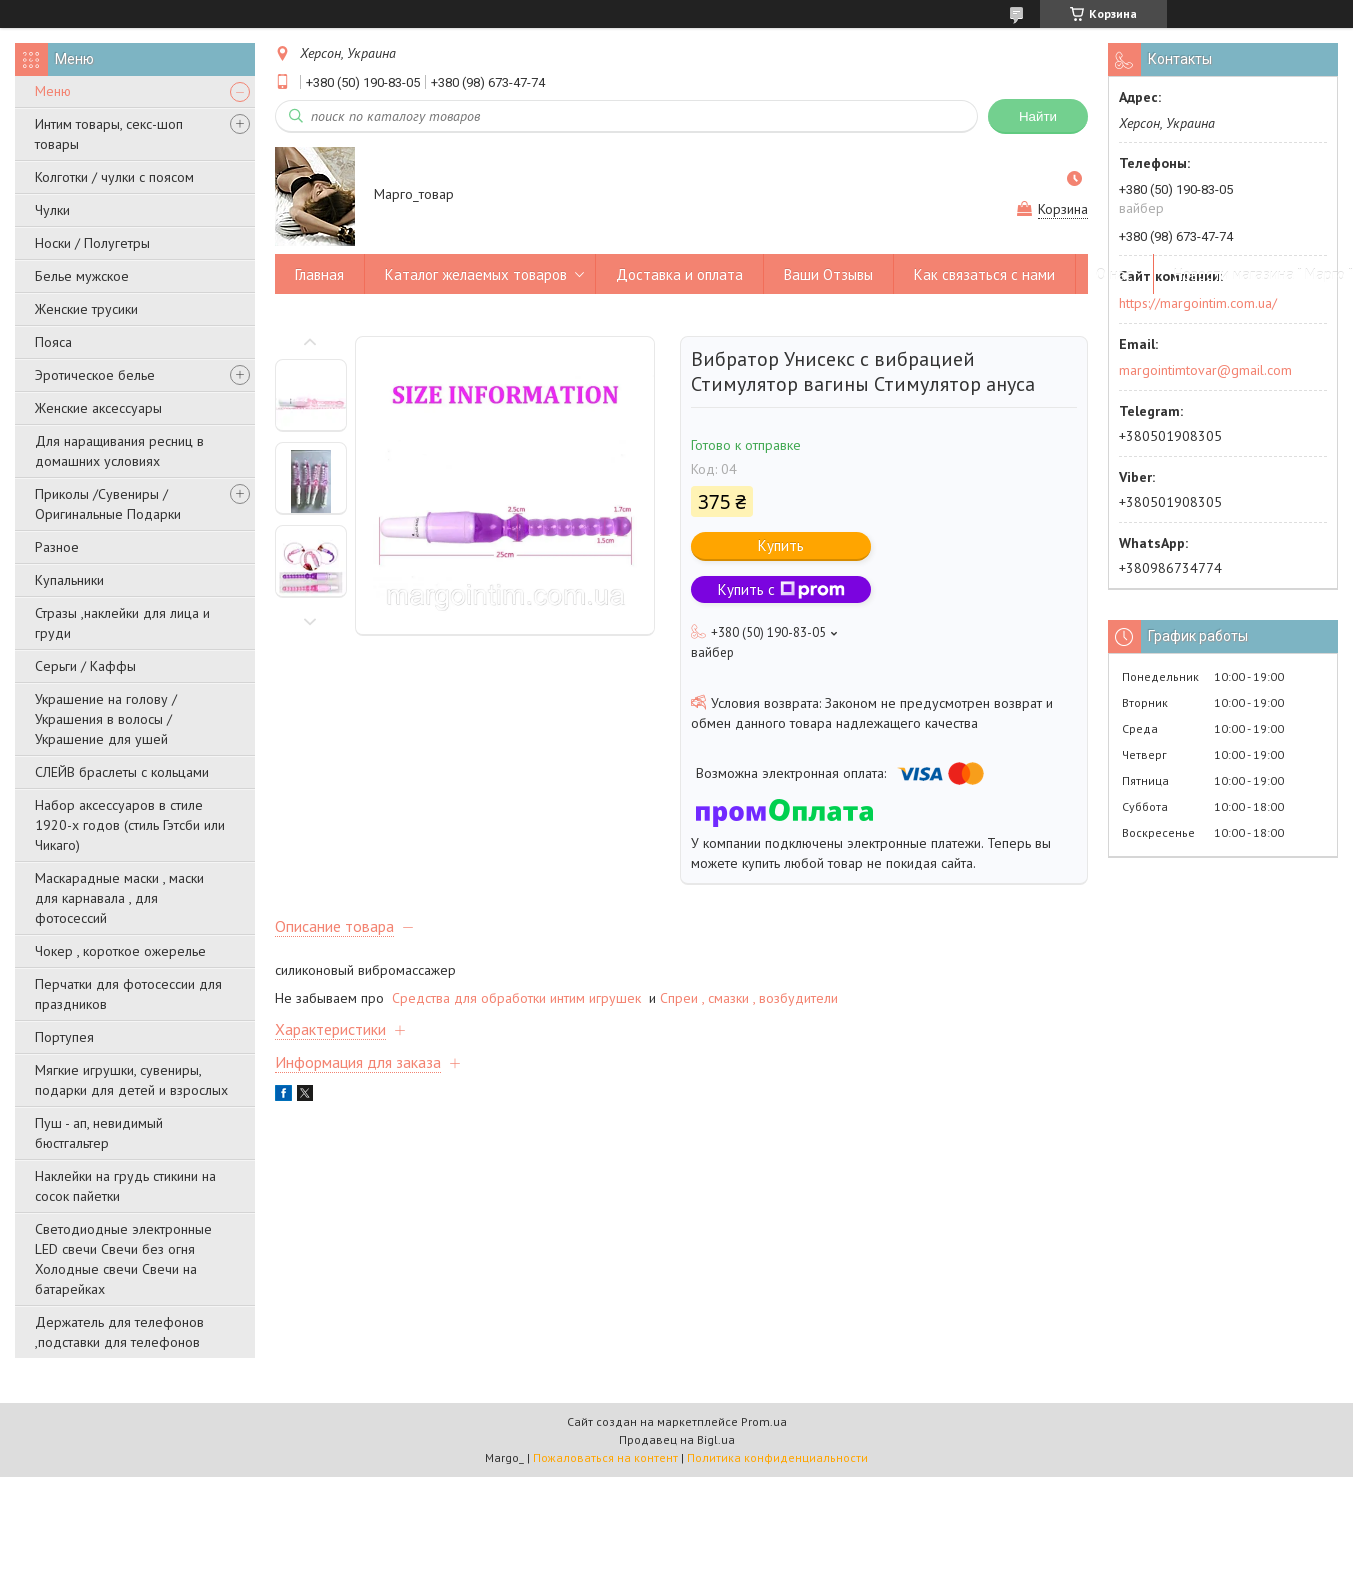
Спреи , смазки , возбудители (749, 998)
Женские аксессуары (98, 408)
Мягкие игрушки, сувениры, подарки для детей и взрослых (131, 1080)
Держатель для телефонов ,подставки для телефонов (119, 1332)
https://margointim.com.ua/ (1198, 303)
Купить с (781, 589)
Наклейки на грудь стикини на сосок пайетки (125, 1186)
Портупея (64, 1037)
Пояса (53, 342)
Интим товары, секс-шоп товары (109, 134)
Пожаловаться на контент (605, 1457)
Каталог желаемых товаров (476, 274)
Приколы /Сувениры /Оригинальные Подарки (108, 504)
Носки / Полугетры (92, 243)
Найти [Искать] (1038, 116)
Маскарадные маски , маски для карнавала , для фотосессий (119, 898)
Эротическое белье (95, 375)
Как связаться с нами (984, 274)
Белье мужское (82, 276)
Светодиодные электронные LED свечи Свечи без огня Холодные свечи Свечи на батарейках (123, 1259)
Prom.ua (764, 1421)
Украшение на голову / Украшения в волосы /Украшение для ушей (106, 719)
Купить (781, 545)
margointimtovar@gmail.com (1205, 370)
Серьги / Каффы (85, 666)
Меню (53, 91)
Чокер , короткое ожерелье (120, 951)
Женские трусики (86, 309)
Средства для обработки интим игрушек (518, 998)
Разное (57, 547)
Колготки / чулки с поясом (114, 177)
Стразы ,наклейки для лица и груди (122, 623)
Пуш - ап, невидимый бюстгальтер (99, 1133)
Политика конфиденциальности (777, 1457)
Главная (319, 274)
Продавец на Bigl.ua (677, 1439)
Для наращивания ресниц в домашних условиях (119, 451)
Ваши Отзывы (828, 274)
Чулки (52, 210)
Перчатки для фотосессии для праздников (128, 994)
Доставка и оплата (679, 274)
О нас (1114, 274)
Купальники (69, 580)
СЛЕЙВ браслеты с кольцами (122, 772)
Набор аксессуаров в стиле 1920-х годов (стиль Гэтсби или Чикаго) (130, 825)
